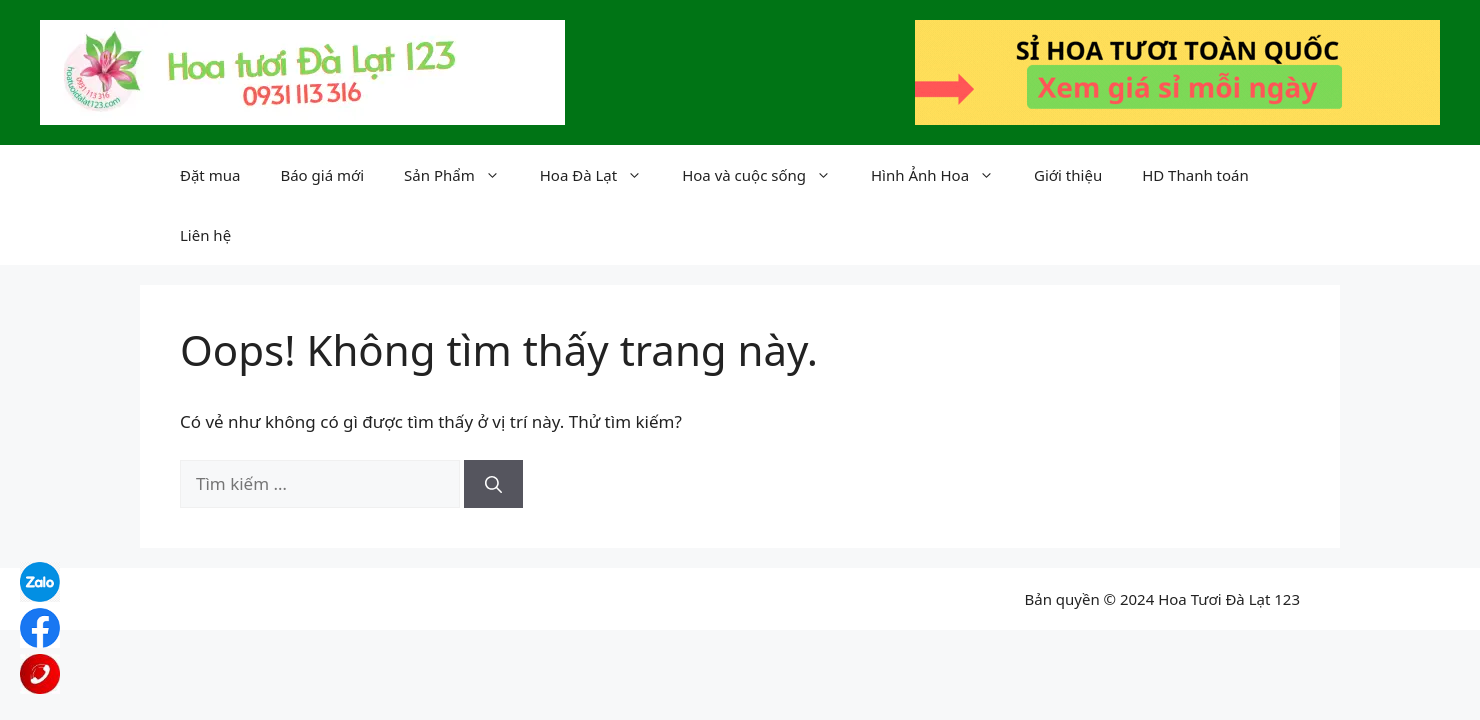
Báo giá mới (322, 175)
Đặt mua (210, 175)
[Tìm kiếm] (493, 484)
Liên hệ (205, 235)
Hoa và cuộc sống (766, 175)
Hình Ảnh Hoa (942, 175)
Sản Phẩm (462, 175)
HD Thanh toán (1195, 175)
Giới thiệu (1068, 175)
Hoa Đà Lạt (601, 175)
